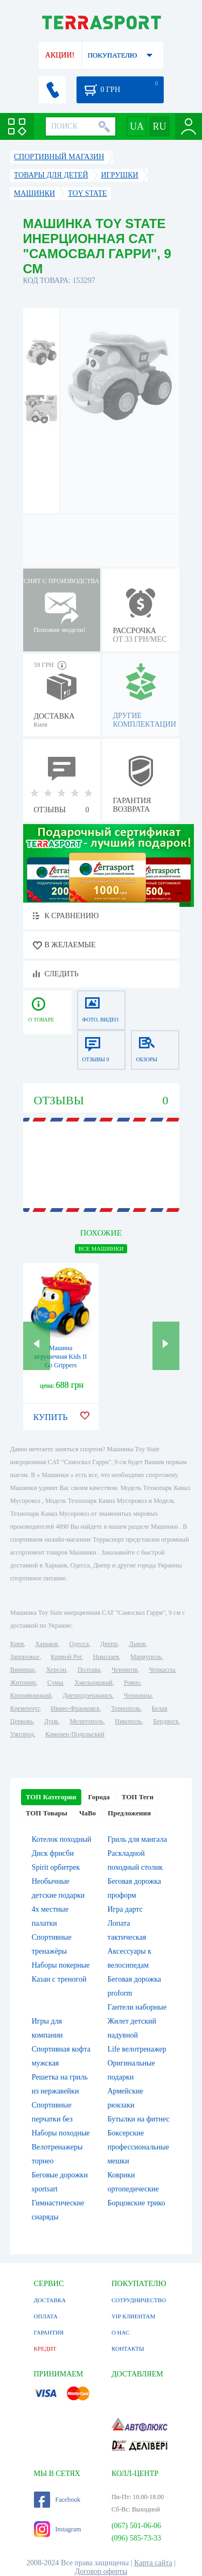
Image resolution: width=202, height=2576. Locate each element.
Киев (17, 1644)
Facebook (57, 2500)
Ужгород (22, 1734)
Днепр (108, 1644)
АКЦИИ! (59, 55)
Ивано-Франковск (75, 1708)
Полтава (89, 1669)
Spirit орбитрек (56, 1867)
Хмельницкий (93, 1682)
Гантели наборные (137, 2007)
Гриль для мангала (137, 1839)
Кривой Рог (66, 1656)
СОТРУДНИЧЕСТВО (139, 2300)
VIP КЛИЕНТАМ (133, 2316)
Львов (137, 1644)
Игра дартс (125, 1909)
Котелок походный (62, 1839)
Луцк (51, 1721)
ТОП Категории (51, 1797)
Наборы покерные (61, 1965)
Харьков (46, 1644)
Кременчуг (24, 1708)
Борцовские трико (136, 2203)
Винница (22, 1669)
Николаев (106, 1656)
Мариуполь (146, 1656)
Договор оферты (101, 2571)
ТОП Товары (46, 1813)
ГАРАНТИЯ (49, 2332)
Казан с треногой (59, 1979)
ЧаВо (87, 1813)
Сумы (55, 1682)
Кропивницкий (30, 1695)
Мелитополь (86, 1721)
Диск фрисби (53, 1853)
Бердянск (165, 1721)
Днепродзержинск (87, 1695)
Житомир (23, 1682)
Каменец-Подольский (75, 1734)
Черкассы (162, 1669)
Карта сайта (153, 2563)
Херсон (56, 1669)
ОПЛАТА (46, 2316)
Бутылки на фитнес (139, 2119)
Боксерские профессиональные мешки (138, 2147)
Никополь (128, 1721)
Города (99, 1797)
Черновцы (138, 1695)
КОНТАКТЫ (128, 2348)
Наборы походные (61, 2133)
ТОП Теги (138, 1797)
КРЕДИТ (45, 2348)
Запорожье (24, 1656)
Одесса (79, 1644)
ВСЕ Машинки (100, 1248)
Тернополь (125, 1708)
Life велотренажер (137, 2049)
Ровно (132, 1682)
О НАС (120, 2332)
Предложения (129, 1813)
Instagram (57, 2529)
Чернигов (124, 1669)
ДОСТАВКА (50, 2300)
